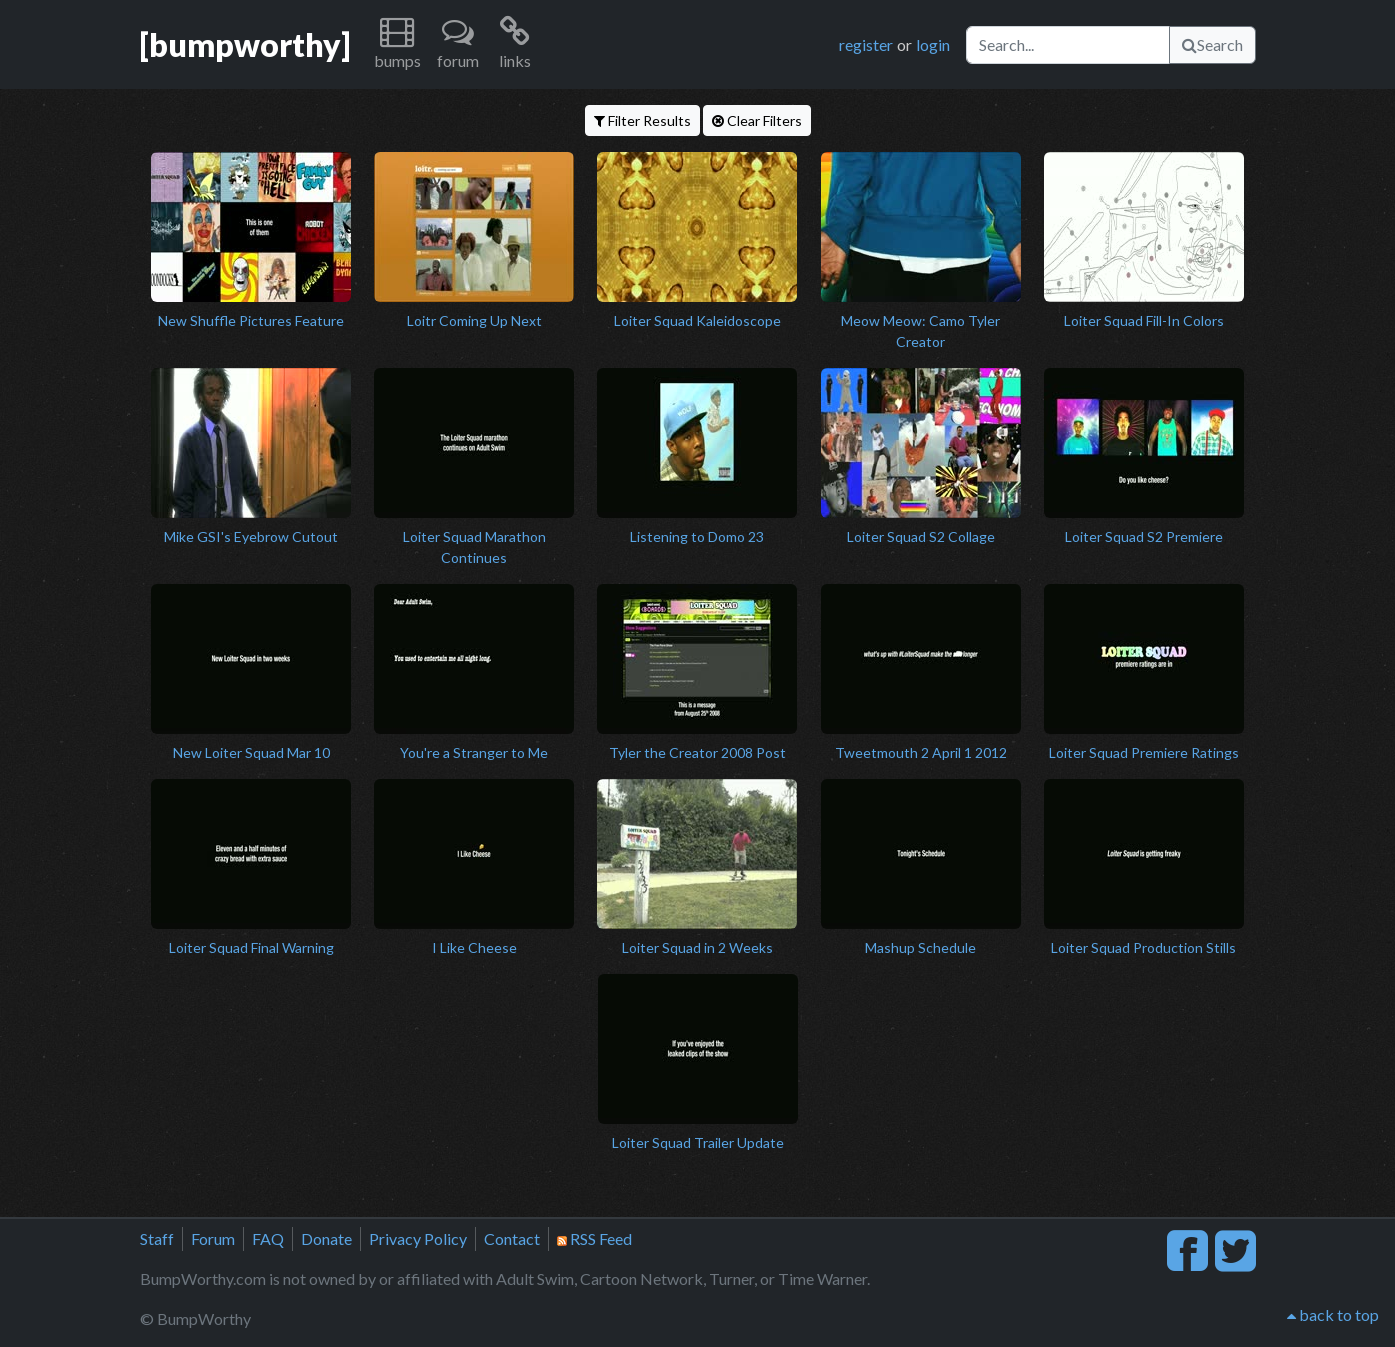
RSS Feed (594, 1238)
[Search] (1068, 45)
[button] (397, 44)
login (933, 44)
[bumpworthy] (245, 44)
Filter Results (642, 120)
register (866, 44)
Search (1212, 44)
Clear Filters (757, 120)
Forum (213, 1238)
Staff (157, 1238)
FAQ (268, 1238)
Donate (326, 1238)
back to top (1333, 1314)
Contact (512, 1238)
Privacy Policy (418, 1238)
